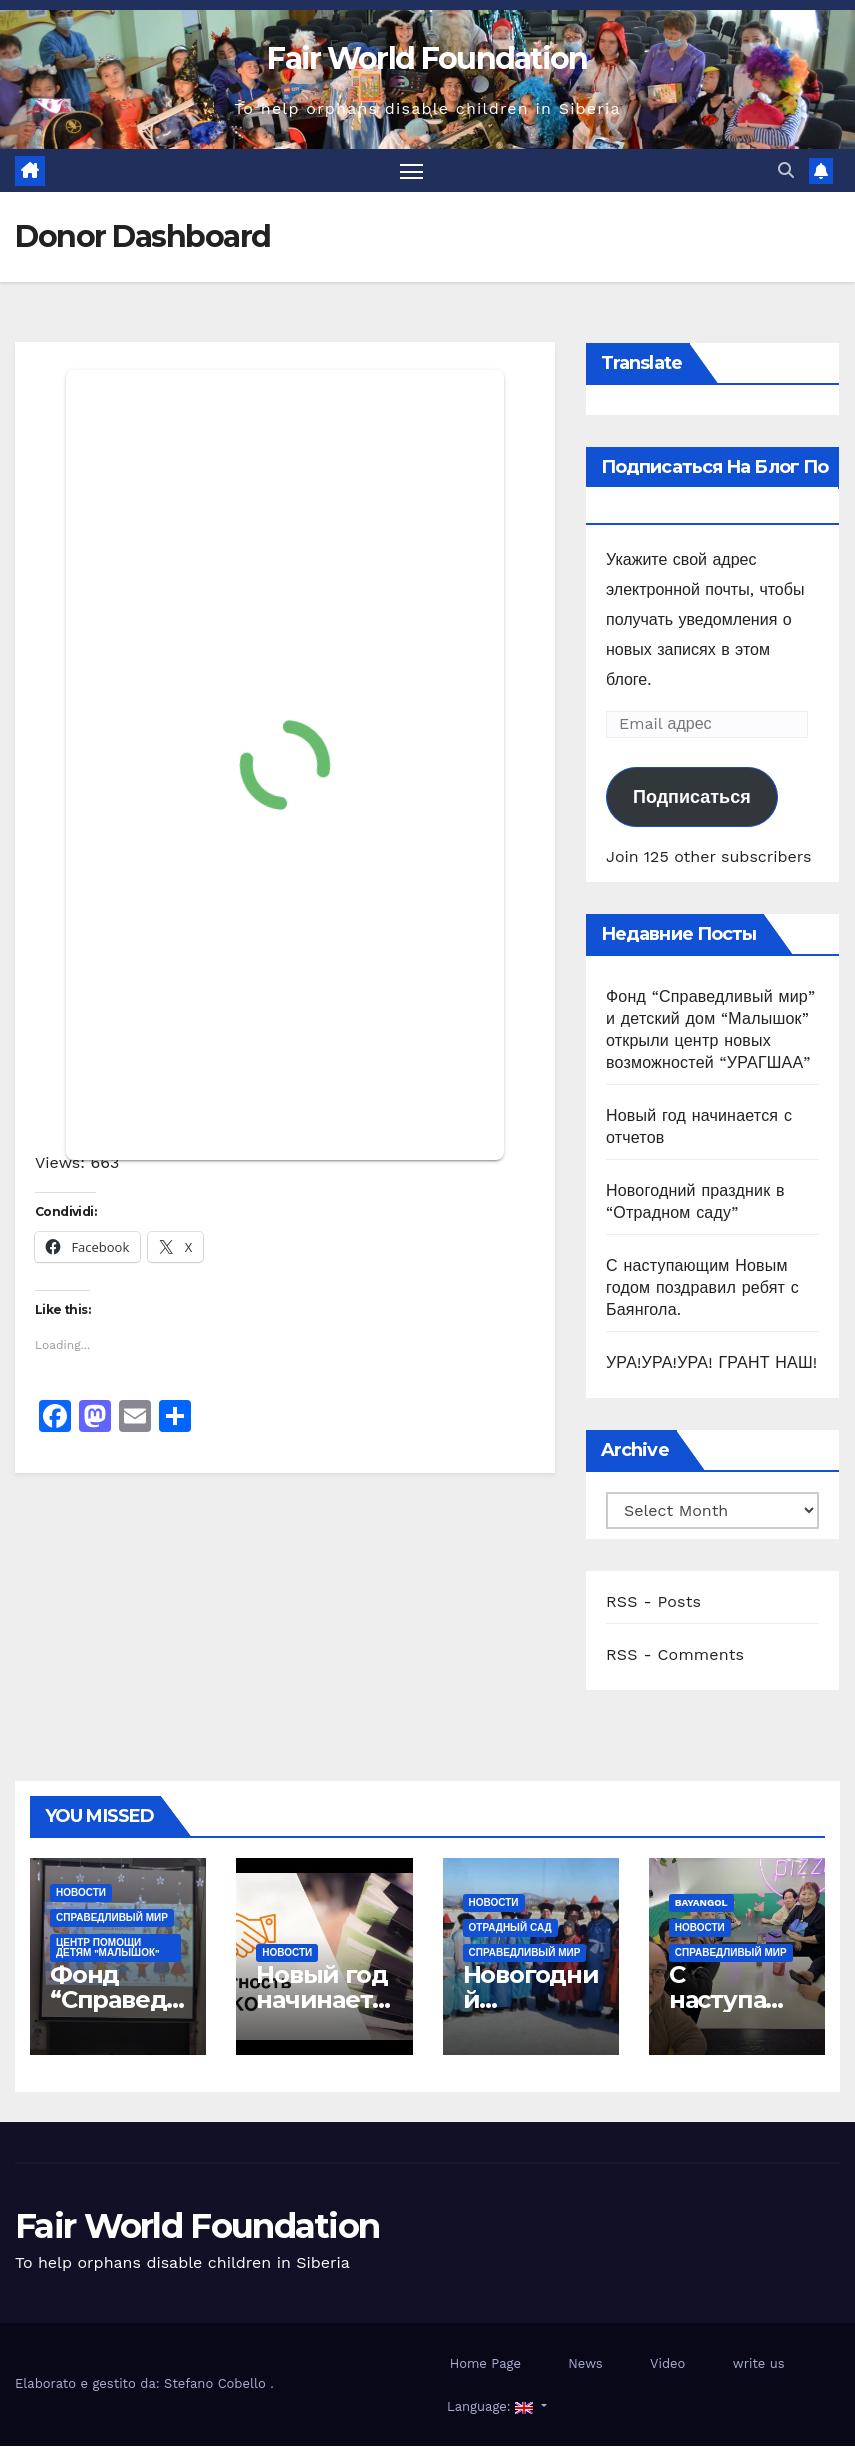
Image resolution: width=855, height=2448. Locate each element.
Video (667, 2365)
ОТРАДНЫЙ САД (510, 1930)
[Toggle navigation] (411, 171)
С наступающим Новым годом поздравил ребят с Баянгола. (702, 1289)
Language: (490, 2408)
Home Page (485, 2365)
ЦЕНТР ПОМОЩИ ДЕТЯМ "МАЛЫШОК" (108, 1950)
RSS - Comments (675, 1656)
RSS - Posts (653, 1603)
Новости (81, 1895)
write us (759, 2365)
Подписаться (692, 799)
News (585, 2365)
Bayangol (701, 1905)
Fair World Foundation (427, 58)
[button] (786, 171)
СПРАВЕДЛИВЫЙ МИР (112, 1920)
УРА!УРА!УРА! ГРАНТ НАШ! (711, 1364)
